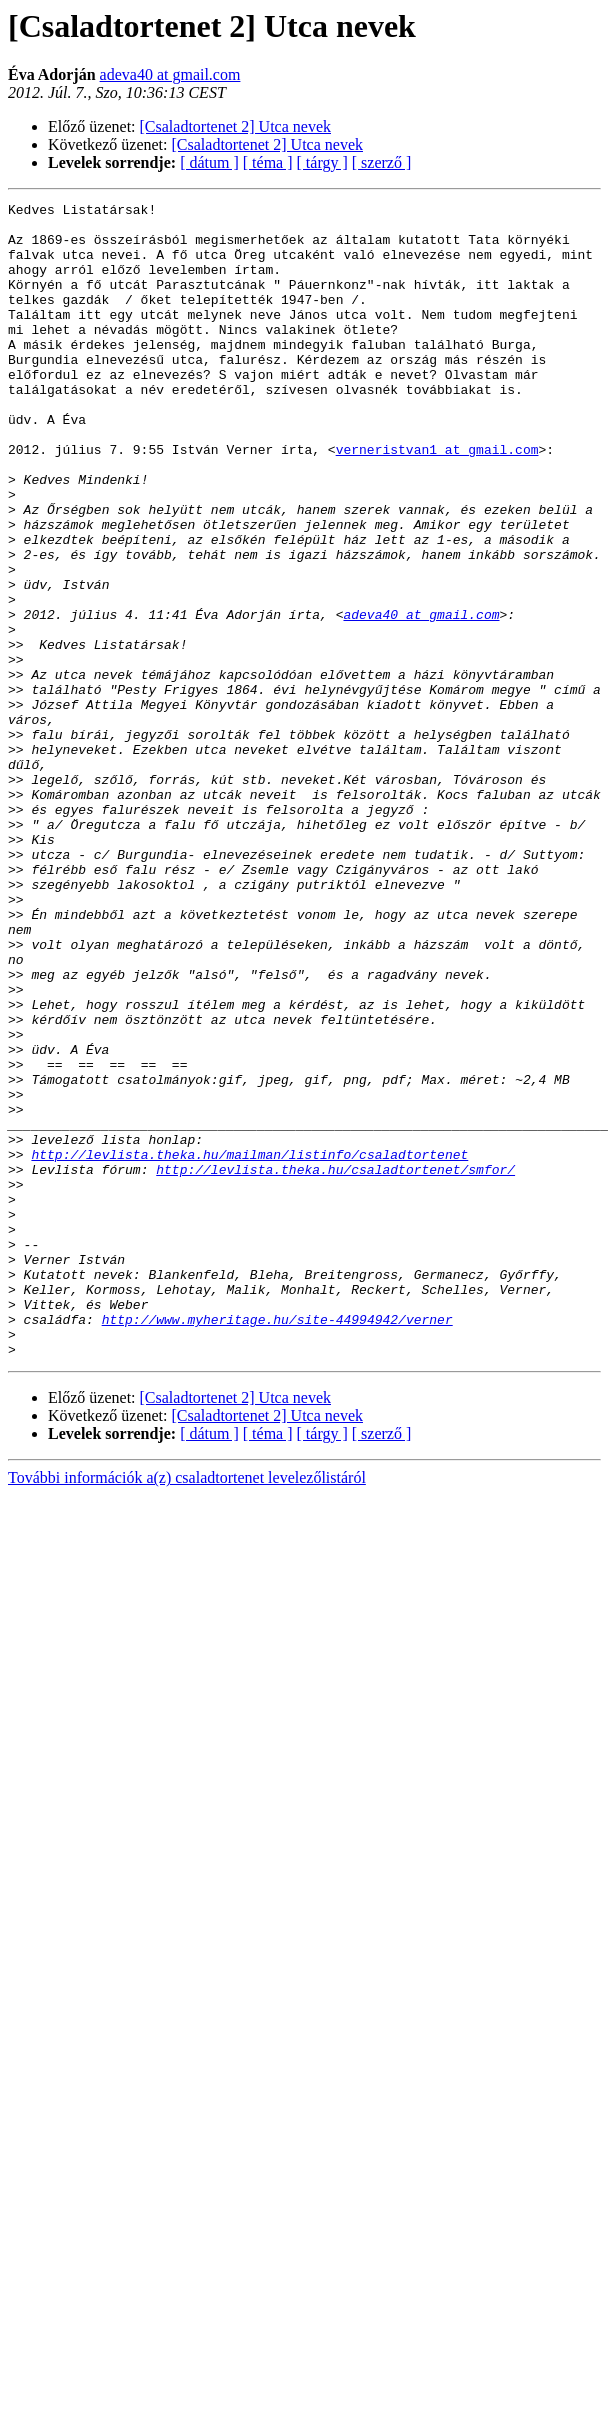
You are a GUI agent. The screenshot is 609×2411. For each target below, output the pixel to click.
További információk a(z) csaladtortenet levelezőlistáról (187, 1708)
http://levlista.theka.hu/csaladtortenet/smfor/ (335, 1364)
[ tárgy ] (322, 162)
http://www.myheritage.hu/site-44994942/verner (277, 1544)
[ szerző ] (382, 162)
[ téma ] (268, 162)
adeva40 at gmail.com (170, 74)
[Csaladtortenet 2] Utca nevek (235, 126)
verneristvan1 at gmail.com (437, 500)
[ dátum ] (209, 162)
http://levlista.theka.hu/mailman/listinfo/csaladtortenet (249, 1346)
